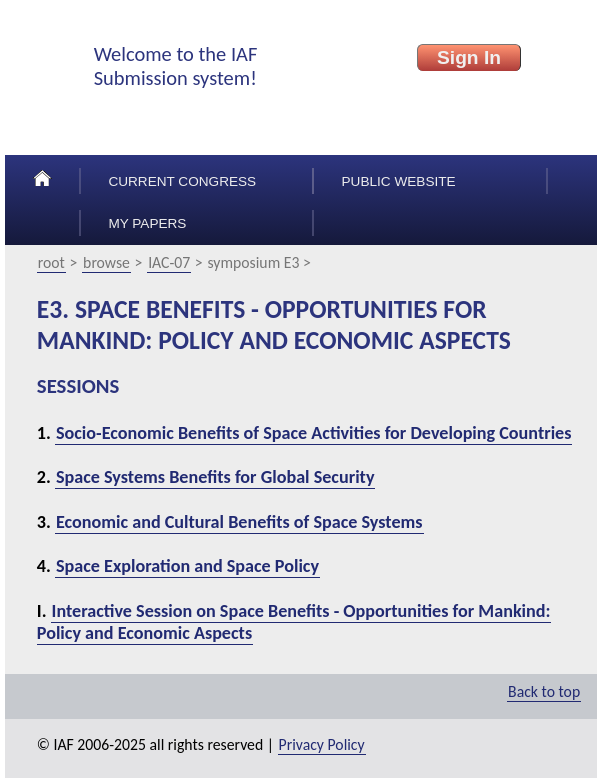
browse (106, 262)
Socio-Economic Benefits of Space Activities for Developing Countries (314, 433)
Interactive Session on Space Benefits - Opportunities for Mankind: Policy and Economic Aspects (294, 622)
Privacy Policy (322, 744)
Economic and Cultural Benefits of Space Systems (239, 522)
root (51, 262)
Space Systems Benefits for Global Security (215, 477)
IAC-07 (169, 262)
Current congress (182, 181)
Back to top (544, 691)
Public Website (399, 181)
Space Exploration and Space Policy (187, 566)
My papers (147, 223)
